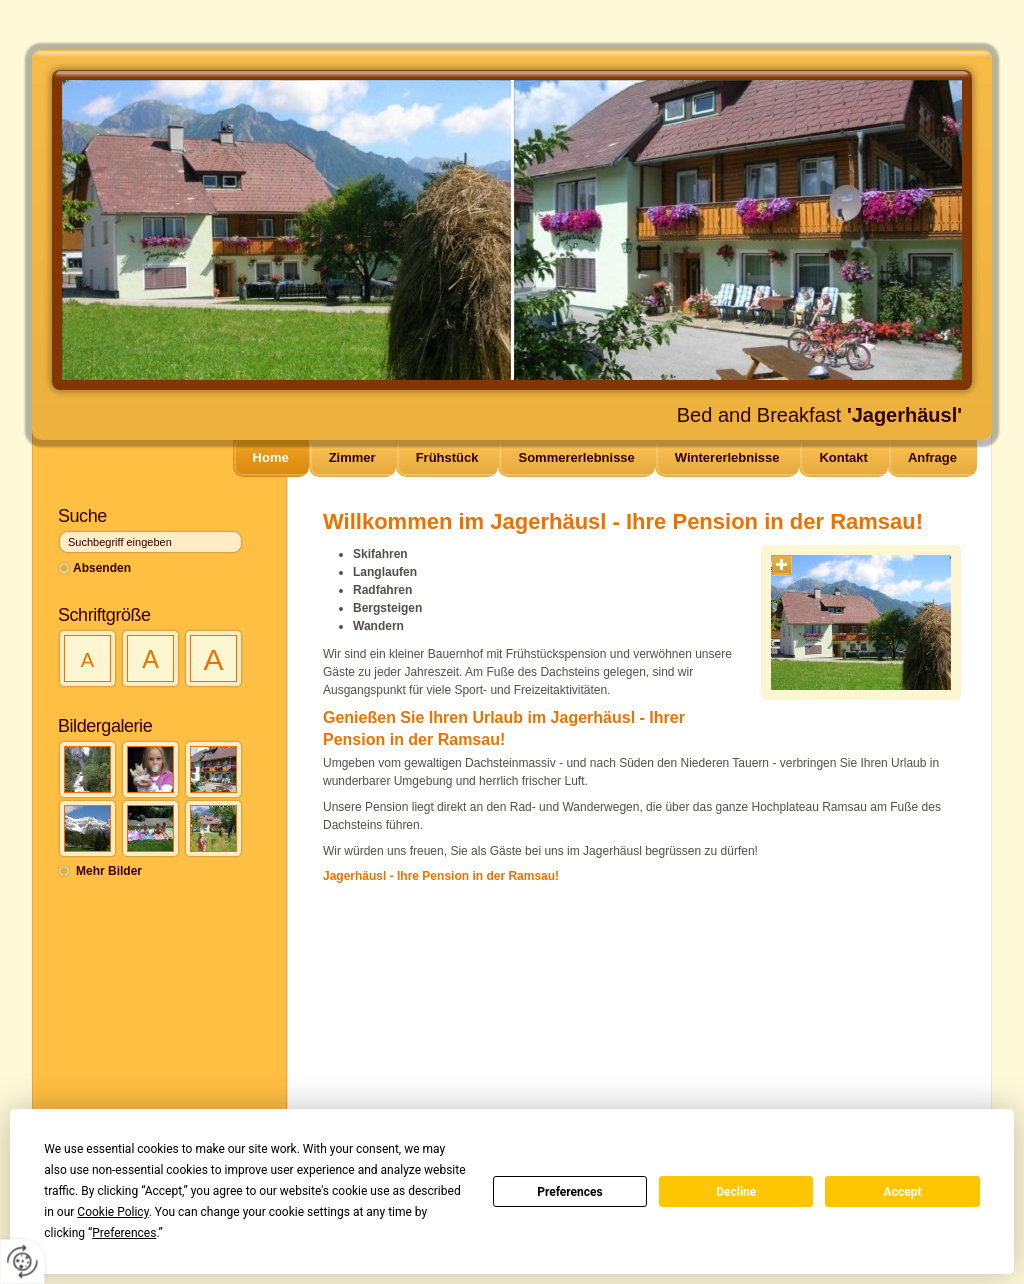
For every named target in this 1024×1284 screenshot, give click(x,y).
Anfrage (932, 457)
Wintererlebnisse (727, 457)
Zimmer (352, 457)
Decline (736, 1192)
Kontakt (843, 457)
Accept (903, 1192)
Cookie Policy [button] (112, 1212)
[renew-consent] (22, 1261)
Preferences (570, 1192)
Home (271, 457)
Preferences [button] (124, 1233)
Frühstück (447, 457)
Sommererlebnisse (576, 457)
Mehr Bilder (109, 871)
